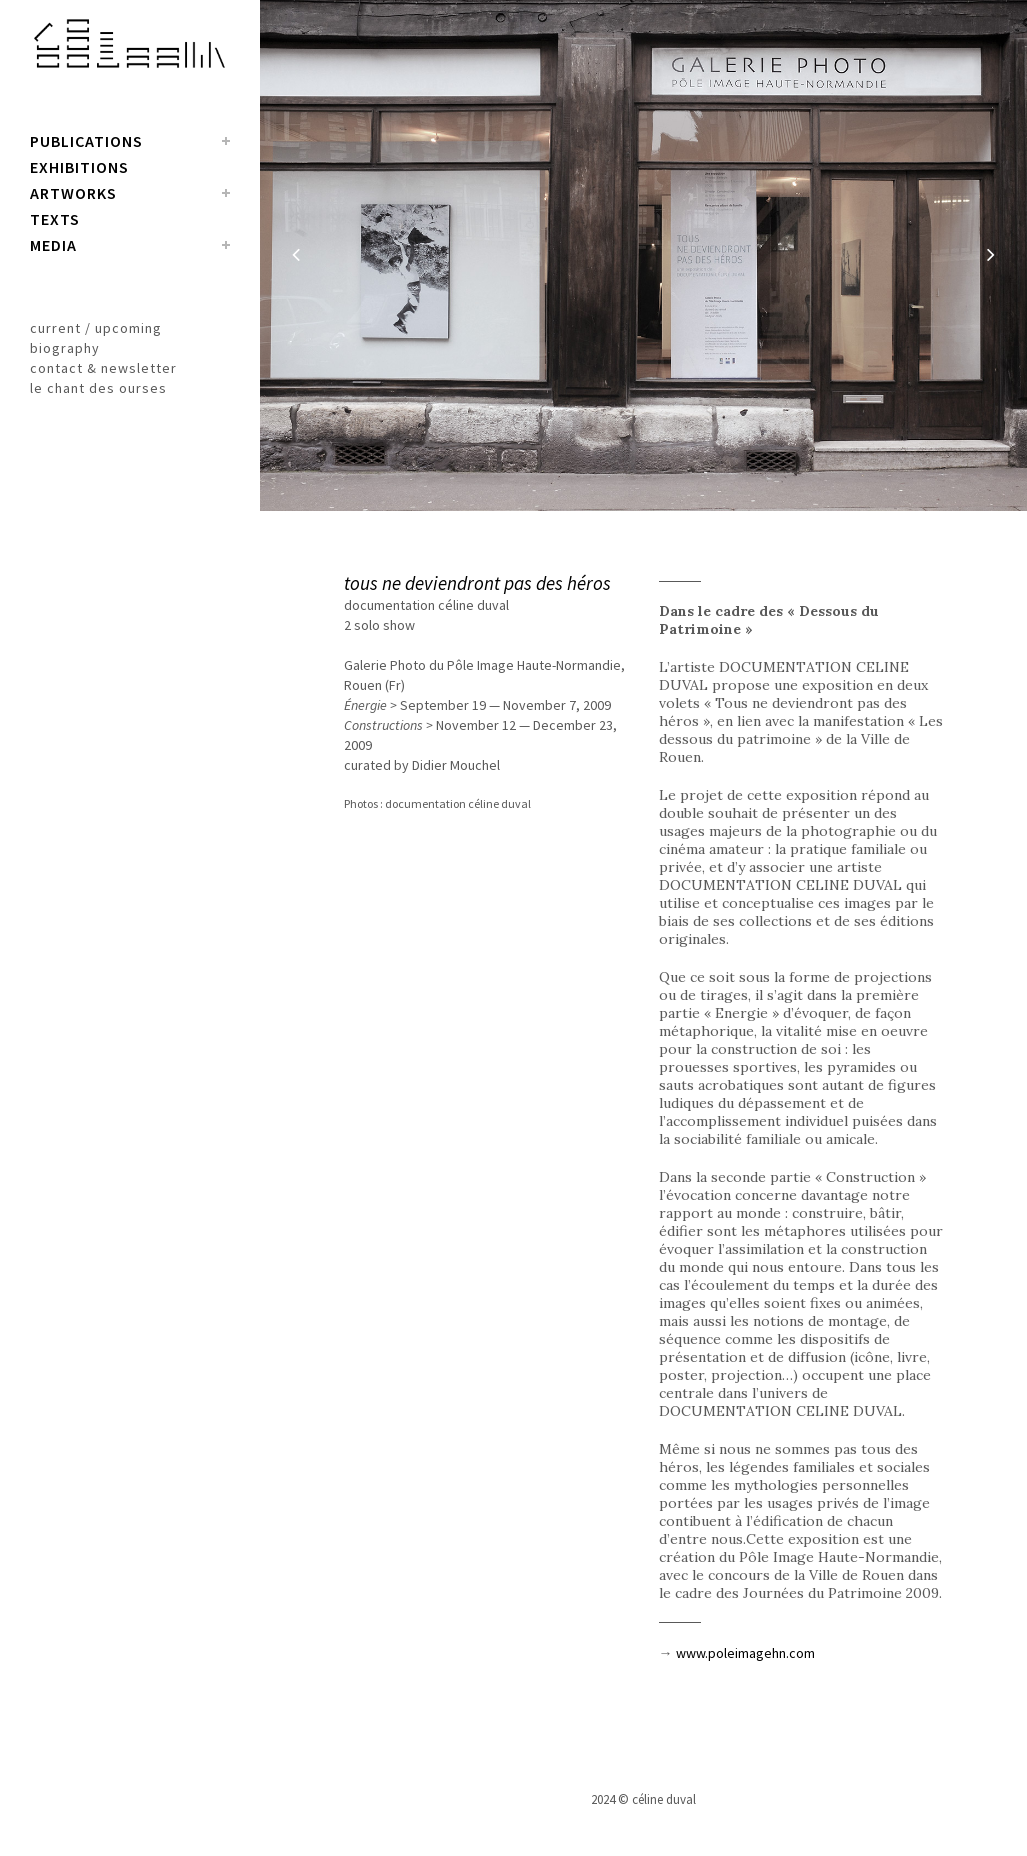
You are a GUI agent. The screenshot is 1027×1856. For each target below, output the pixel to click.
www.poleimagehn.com (745, 1653)
